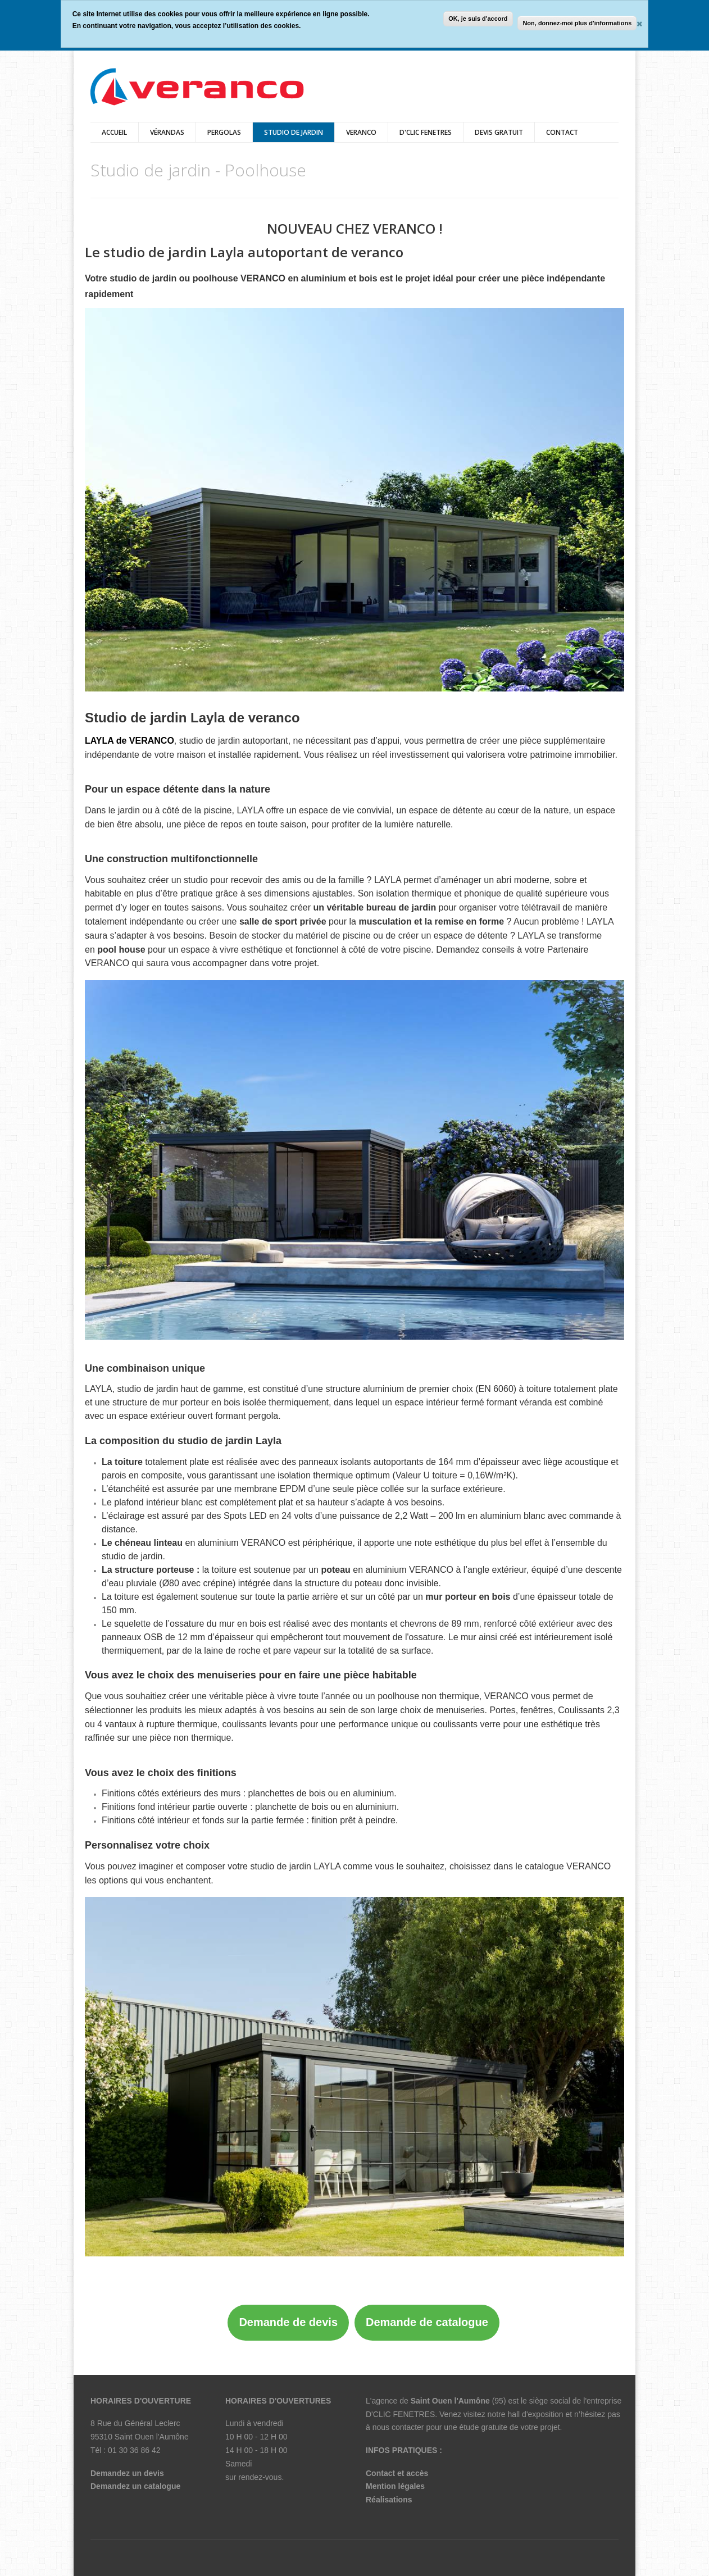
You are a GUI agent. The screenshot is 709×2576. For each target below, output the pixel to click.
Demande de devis (288, 2322)
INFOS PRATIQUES (401, 2450)
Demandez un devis (127, 2473)
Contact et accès (397, 2473)
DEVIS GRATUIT (499, 132)
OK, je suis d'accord (477, 18)
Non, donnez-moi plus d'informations (576, 23)
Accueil (114, 132)
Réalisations (389, 2499)
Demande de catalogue (427, 2322)
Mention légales (395, 2486)
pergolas (224, 132)
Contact (562, 132)
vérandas (167, 132)
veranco (361, 132)
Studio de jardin (293, 132)
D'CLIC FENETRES (425, 132)
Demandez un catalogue (135, 2486)
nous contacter (398, 2427)
